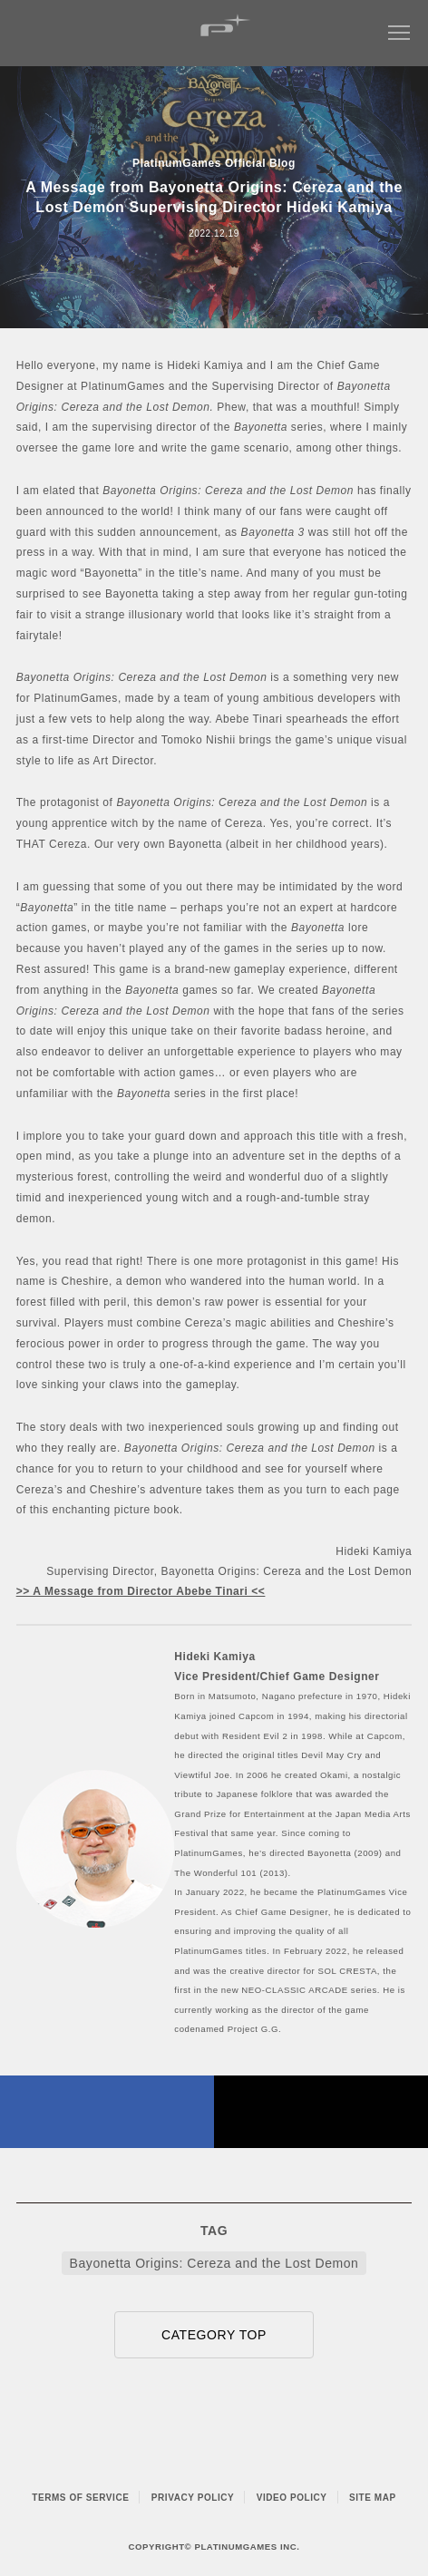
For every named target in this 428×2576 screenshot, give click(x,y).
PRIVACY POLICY (192, 2498)
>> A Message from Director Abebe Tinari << (141, 1591)
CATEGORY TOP (214, 2335)
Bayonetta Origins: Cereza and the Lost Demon (214, 2263)
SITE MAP (372, 2498)
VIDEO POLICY (292, 2498)
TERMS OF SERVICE (80, 2498)
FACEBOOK (107, 2111)
